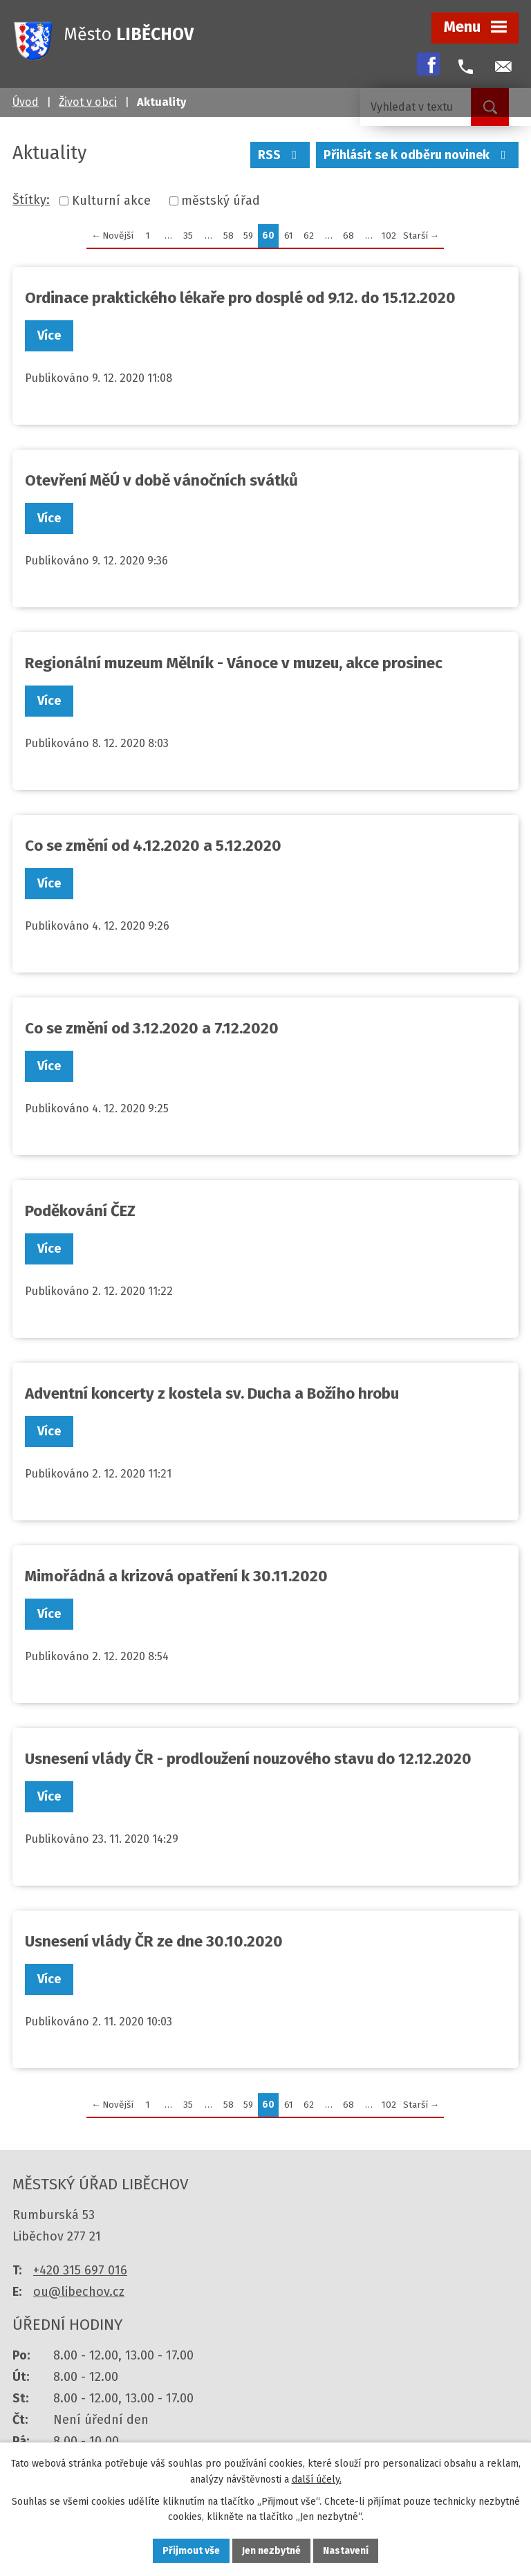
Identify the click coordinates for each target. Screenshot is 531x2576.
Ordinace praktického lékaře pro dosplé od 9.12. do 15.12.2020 (240, 297)
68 (348, 235)
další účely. (317, 2479)
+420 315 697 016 (80, 2270)
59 (248, 235)
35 (188, 235)
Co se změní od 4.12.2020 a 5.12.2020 (153, 845)
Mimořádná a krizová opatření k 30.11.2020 (176, 1576)
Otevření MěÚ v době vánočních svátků (161, 480)
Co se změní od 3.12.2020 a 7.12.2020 (152, 1028)
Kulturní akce (111, 200)
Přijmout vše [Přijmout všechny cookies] (191, 2551)
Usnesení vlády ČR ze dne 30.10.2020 (154, 1941)
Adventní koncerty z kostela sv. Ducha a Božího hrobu (212, 1393)
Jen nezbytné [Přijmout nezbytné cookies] (271, 2551)
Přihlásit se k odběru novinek (418, 155)
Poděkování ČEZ (80, 1211)
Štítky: (31, 200)
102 (389, 235)
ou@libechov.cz (78, 2291)
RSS (280, 155)
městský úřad (220, 200)
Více (49, 335)
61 (288, 235)
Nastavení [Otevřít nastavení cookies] (346, 2551)
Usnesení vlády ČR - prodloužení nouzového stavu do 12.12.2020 (248, 1758)
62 (309, 235)
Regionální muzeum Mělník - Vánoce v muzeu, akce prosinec (233, 663)
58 (228, 235)
